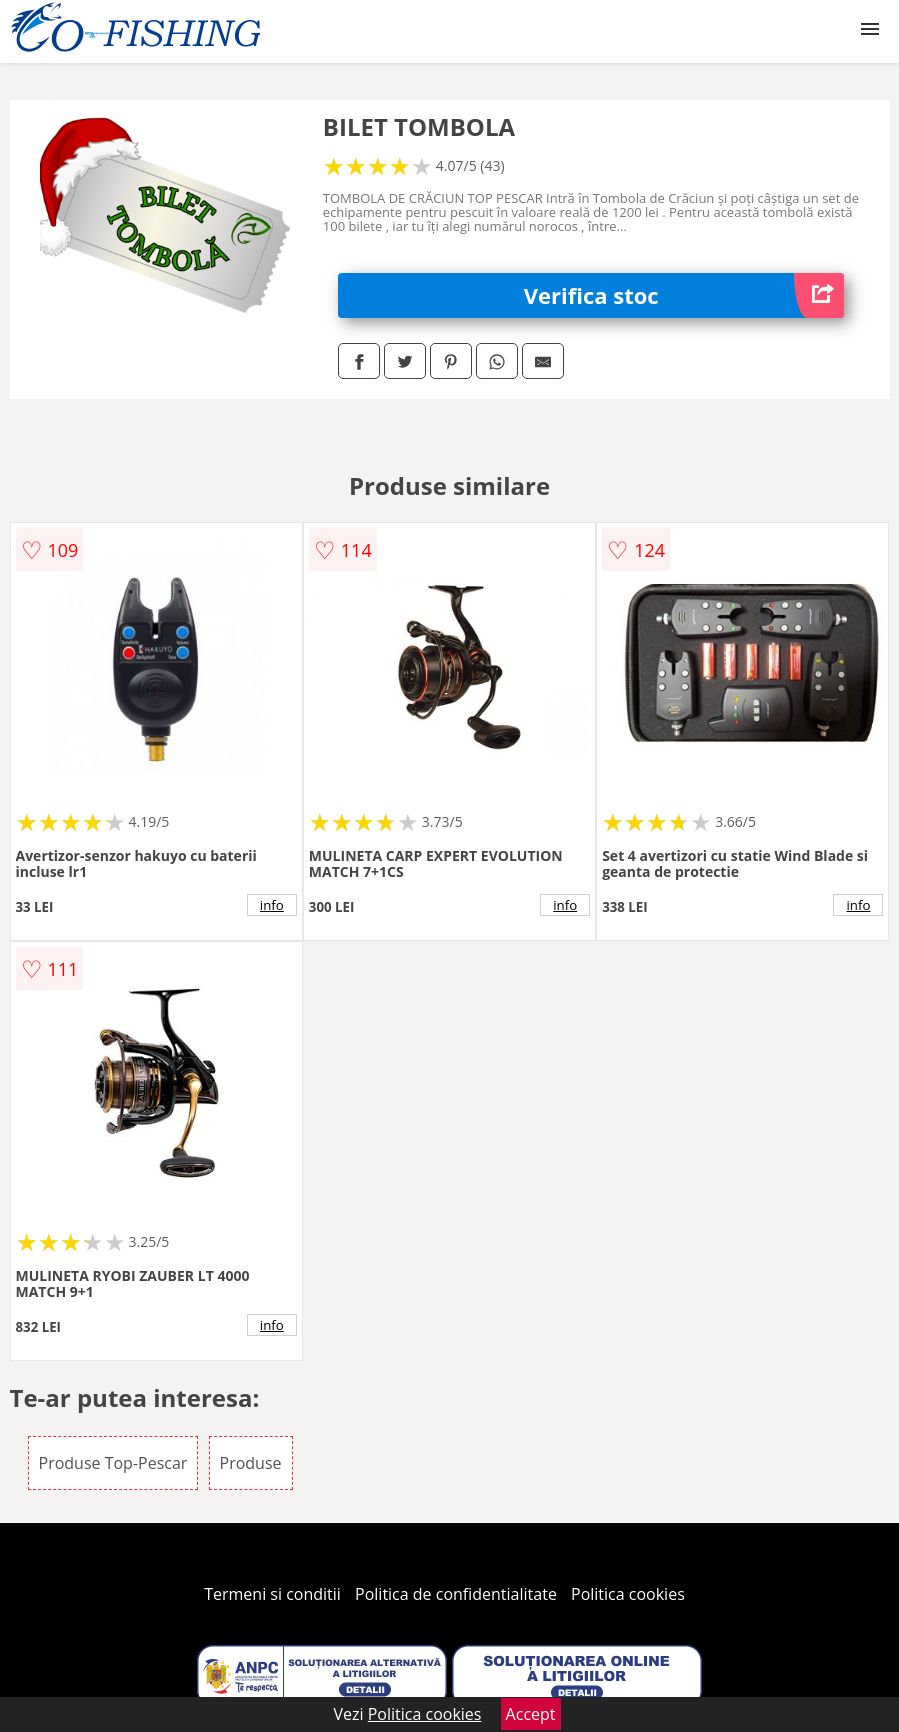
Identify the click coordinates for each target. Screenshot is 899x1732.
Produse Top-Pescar (113, 1463)
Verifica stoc (684, 295)
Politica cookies (628, 1594)
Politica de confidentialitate (456, 1594)
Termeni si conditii (272, 1594)
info (272, 905)
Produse (251, 1463)
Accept (531, 1714)
